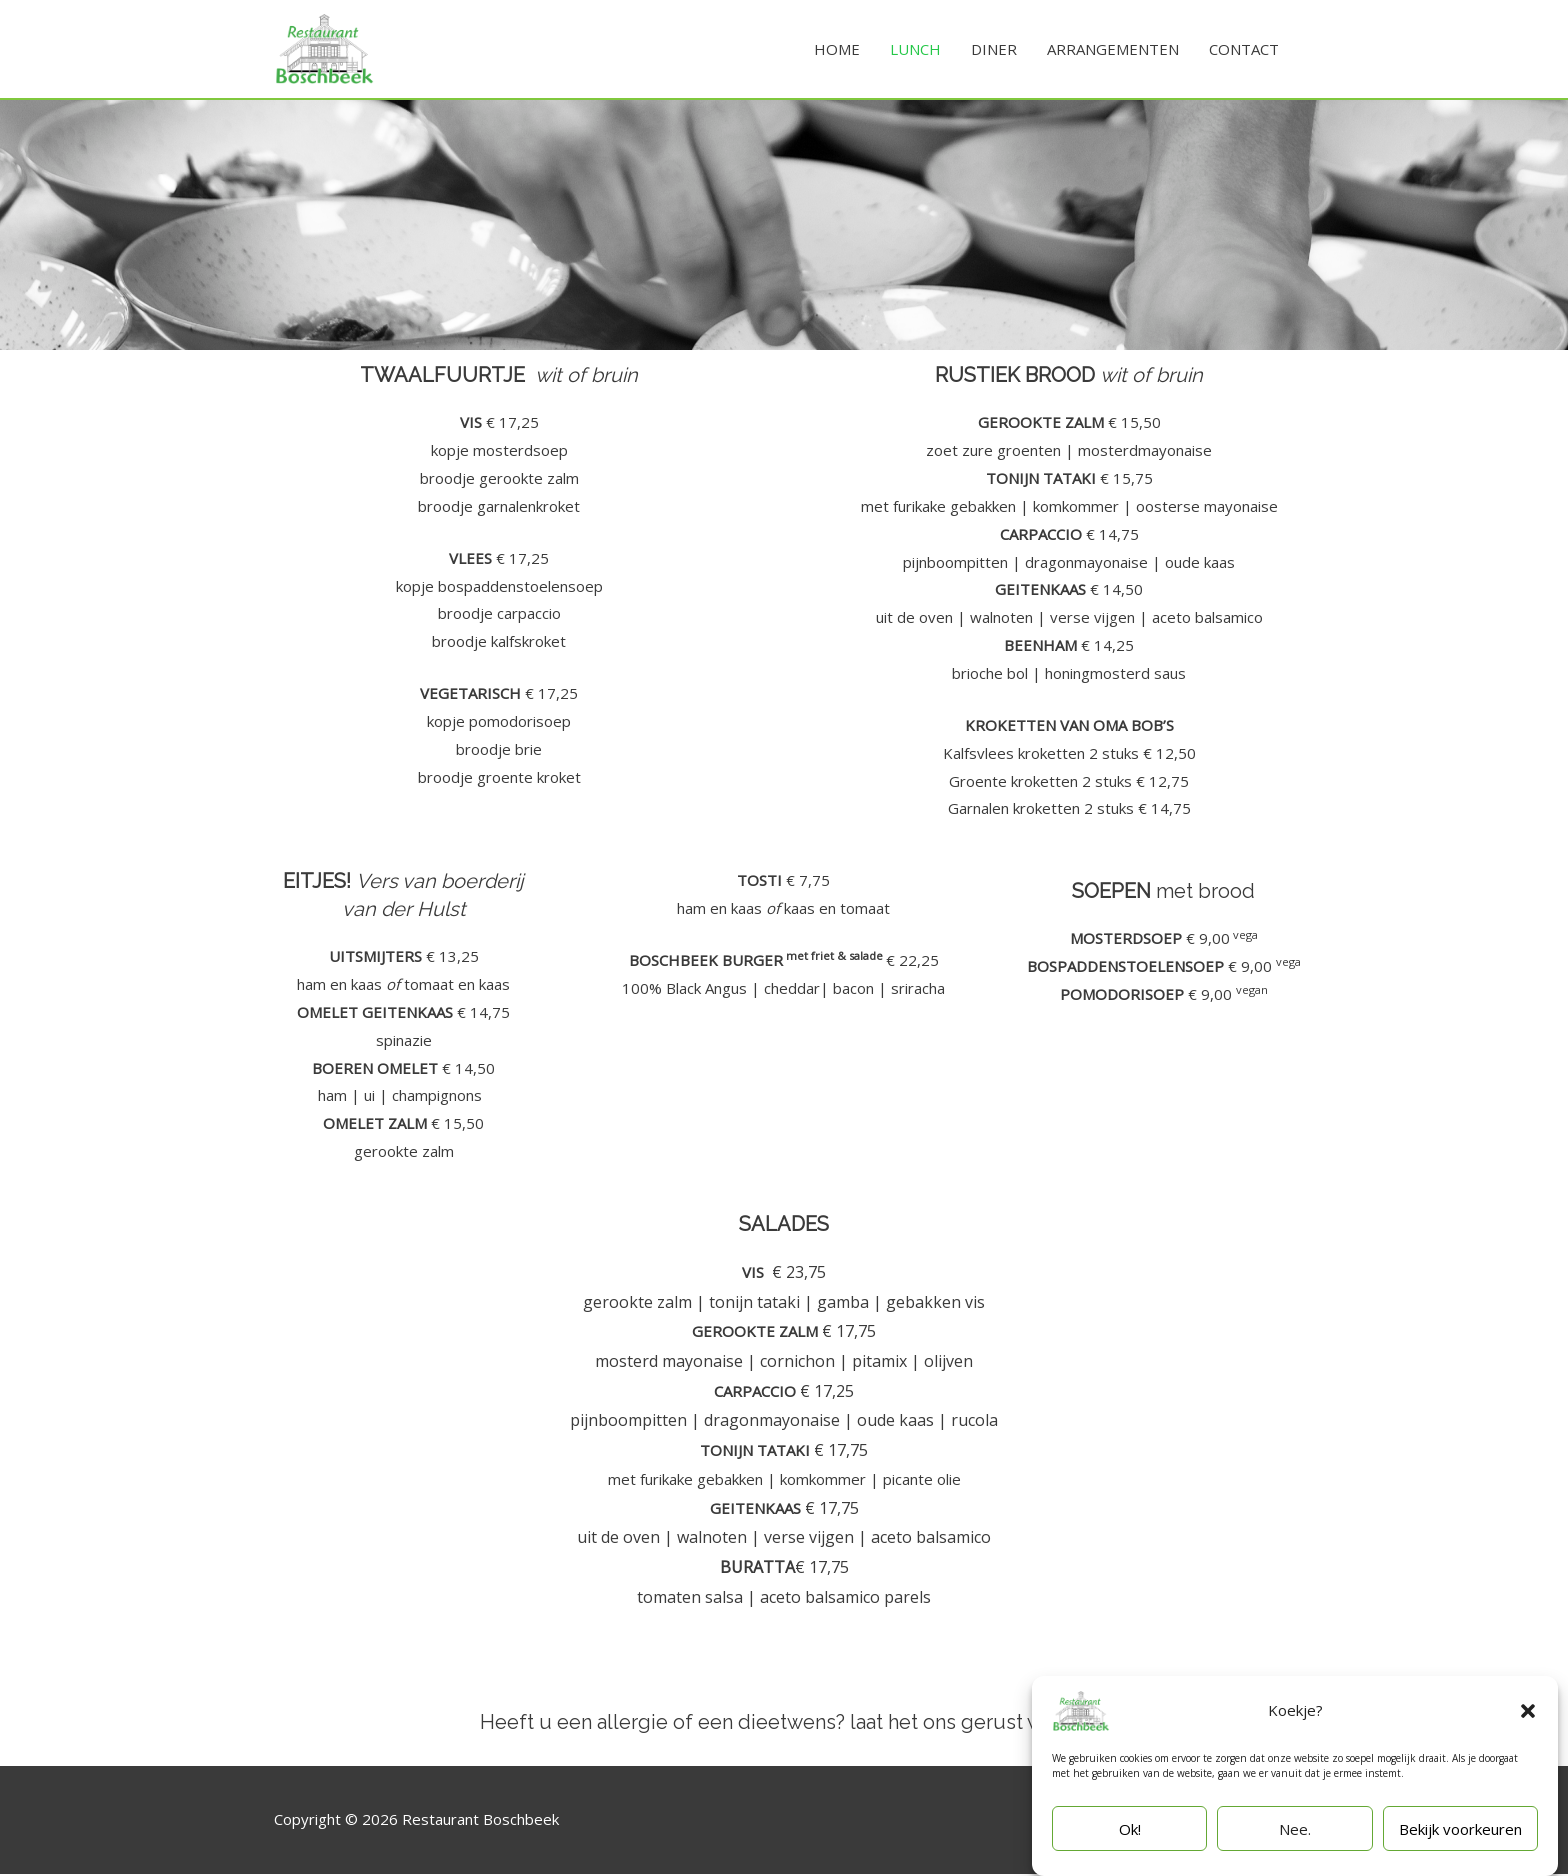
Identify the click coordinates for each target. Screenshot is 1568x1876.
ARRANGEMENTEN (1113, 50)
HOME (837, 50)
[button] (1528, 1711)
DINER (994, 50)
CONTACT (1244, 50)
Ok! (1130, 1829)
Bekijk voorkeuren (1460, 1829)
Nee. (1295, 1829)
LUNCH (915, 50)
